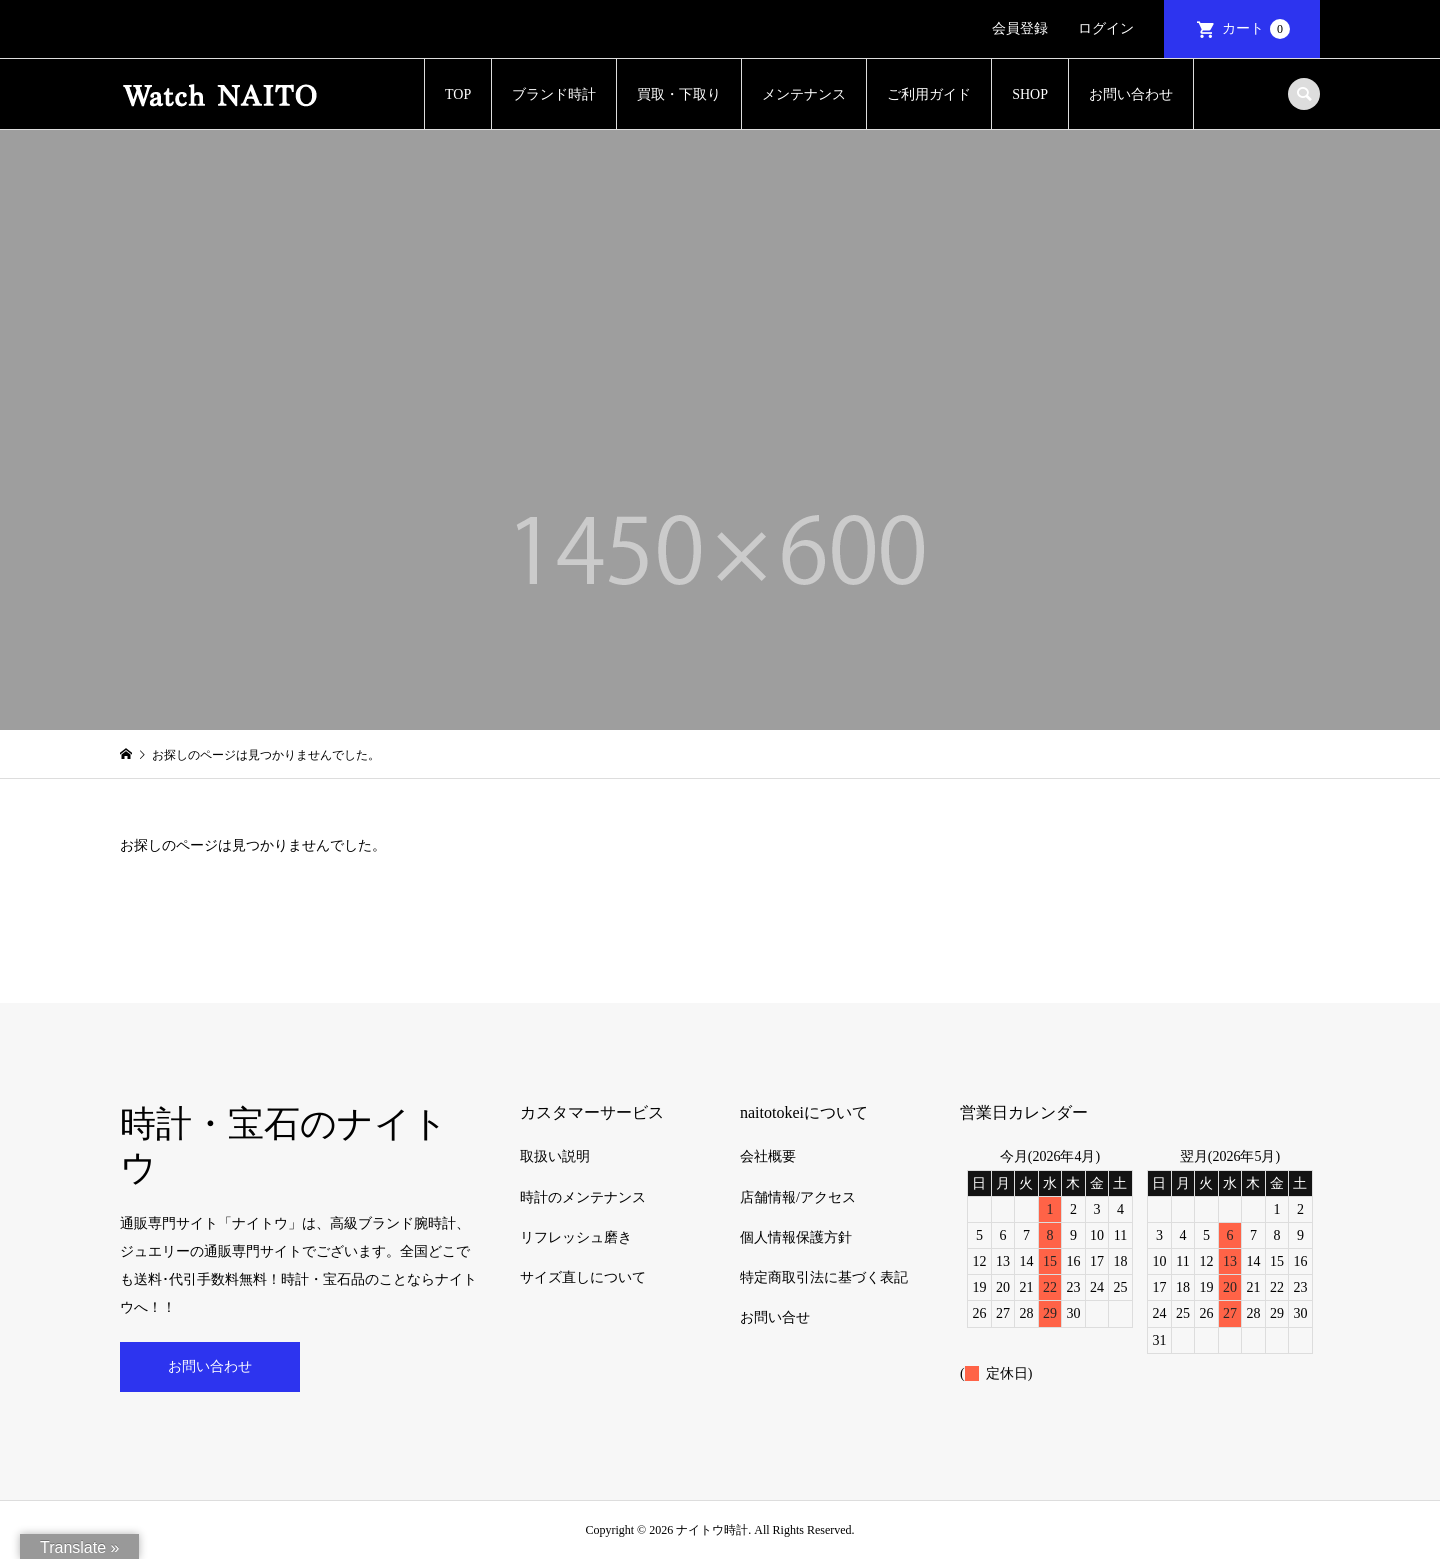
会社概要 (768, 1156)
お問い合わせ (1131, 94)
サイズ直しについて (583, 1277)
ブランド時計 (554, 94)
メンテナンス (804, 94)
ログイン (1106, 28)
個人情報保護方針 (796, 1237)
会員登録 (1020, 28)
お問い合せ (775, 1317)
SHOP (1030, 94)
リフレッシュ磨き (576, 1237)
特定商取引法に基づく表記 (824, 1277)
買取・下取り (679, 94)
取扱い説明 (555, 1156)
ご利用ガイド (929, 94)
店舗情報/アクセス (798, 1197)
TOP (458, 94)
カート (1256, 29)
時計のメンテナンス (583, 1197)
